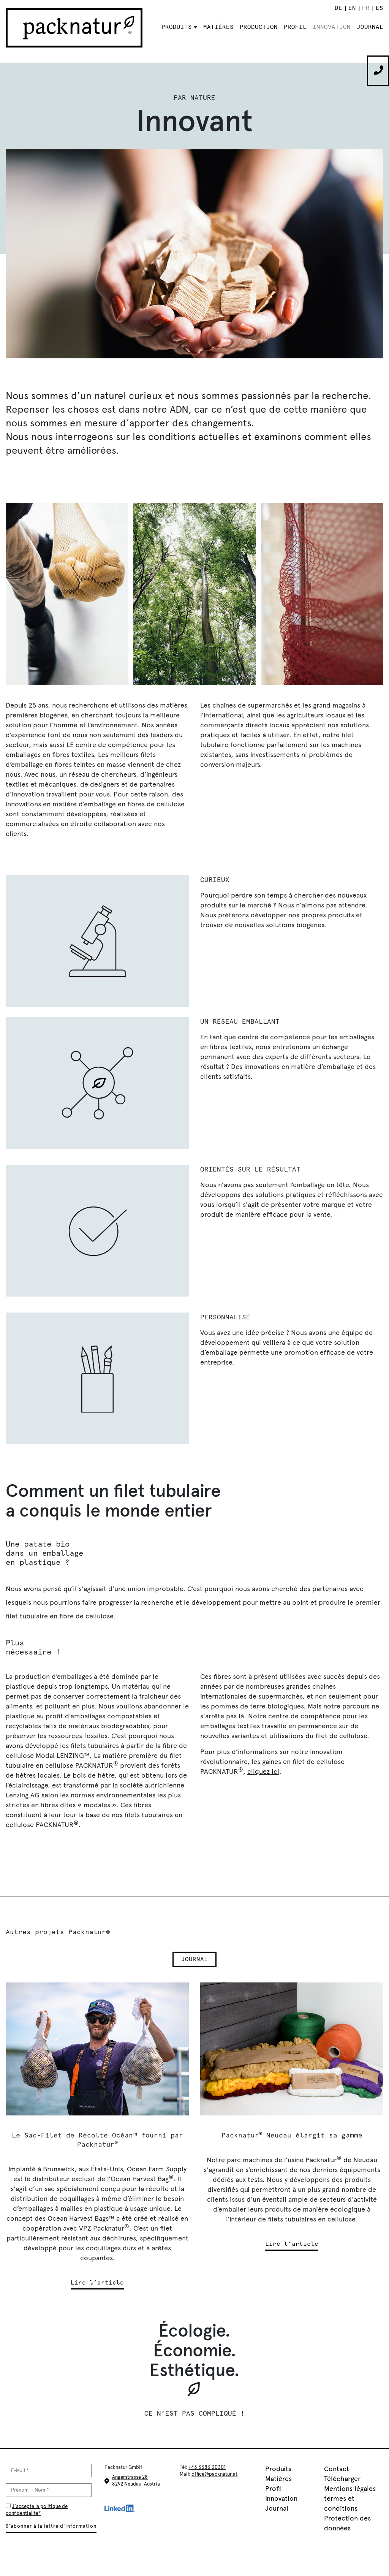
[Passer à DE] (338, 8)
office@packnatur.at (214, 2474)
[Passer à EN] (352, 8)
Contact (336, 2469)
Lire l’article (97, 2282)
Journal (370, 27)
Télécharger (342, 2479)
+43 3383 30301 (207, 2467)
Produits (176, 27)
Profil (295, 27)
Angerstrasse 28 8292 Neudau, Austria (136, 2480)
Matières (218, 27)
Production (259, 27)
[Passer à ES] (379, 8)
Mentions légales (350, 2488)
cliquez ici (263, 1771)
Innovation (332, 27)
